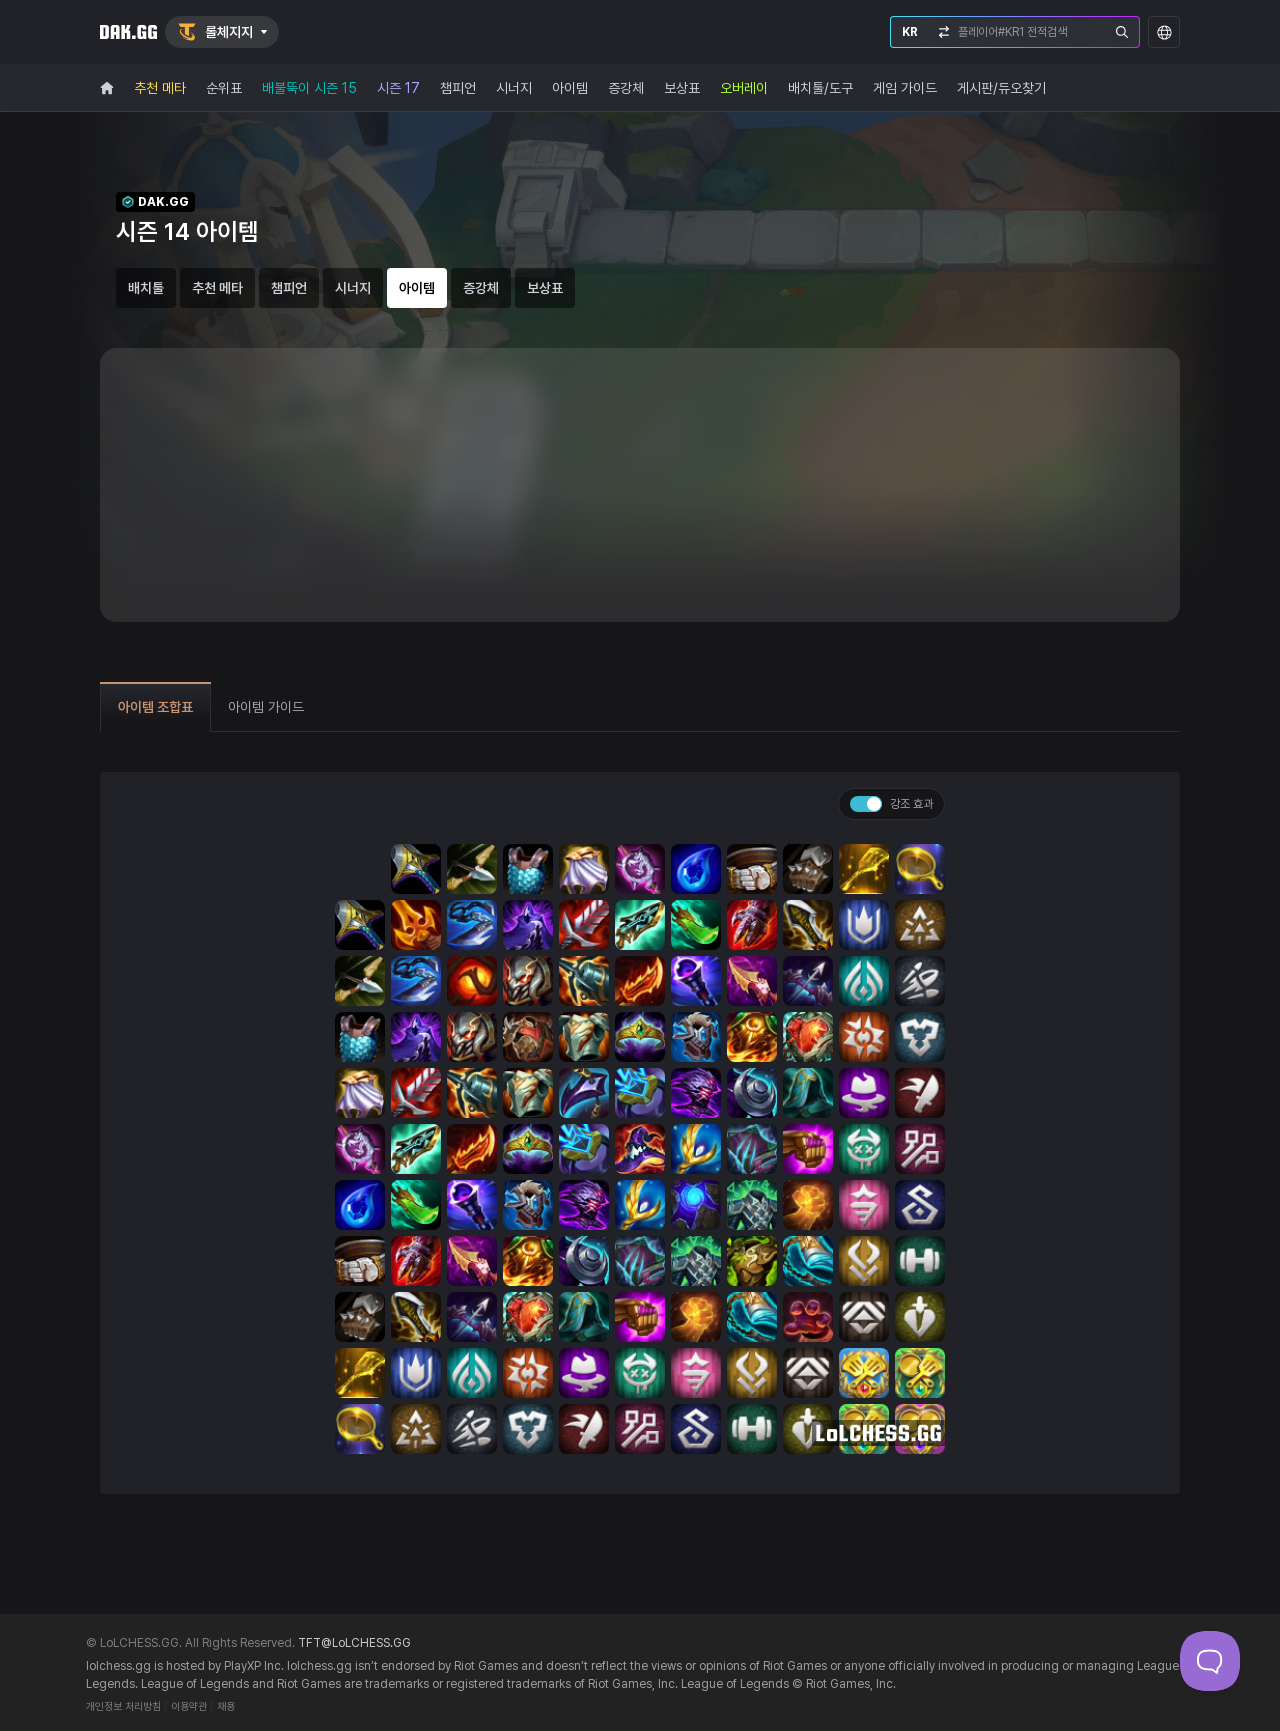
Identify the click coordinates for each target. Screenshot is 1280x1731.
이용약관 (189, 1706)
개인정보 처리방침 (123, 1706)
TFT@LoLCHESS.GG (354, 1643)
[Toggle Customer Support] (1210, 1661)
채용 (226, 1706)
